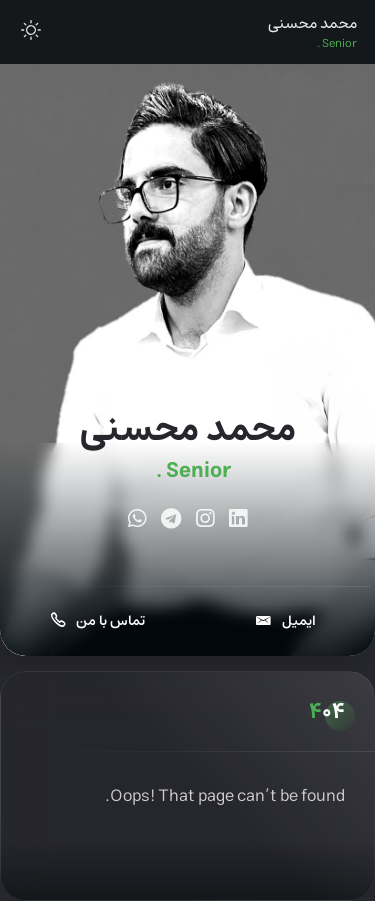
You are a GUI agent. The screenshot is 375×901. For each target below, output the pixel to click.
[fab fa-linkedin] (238, 521)
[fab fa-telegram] (171, 521)
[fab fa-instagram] (205, 521)
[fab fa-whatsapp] (137, 521)
